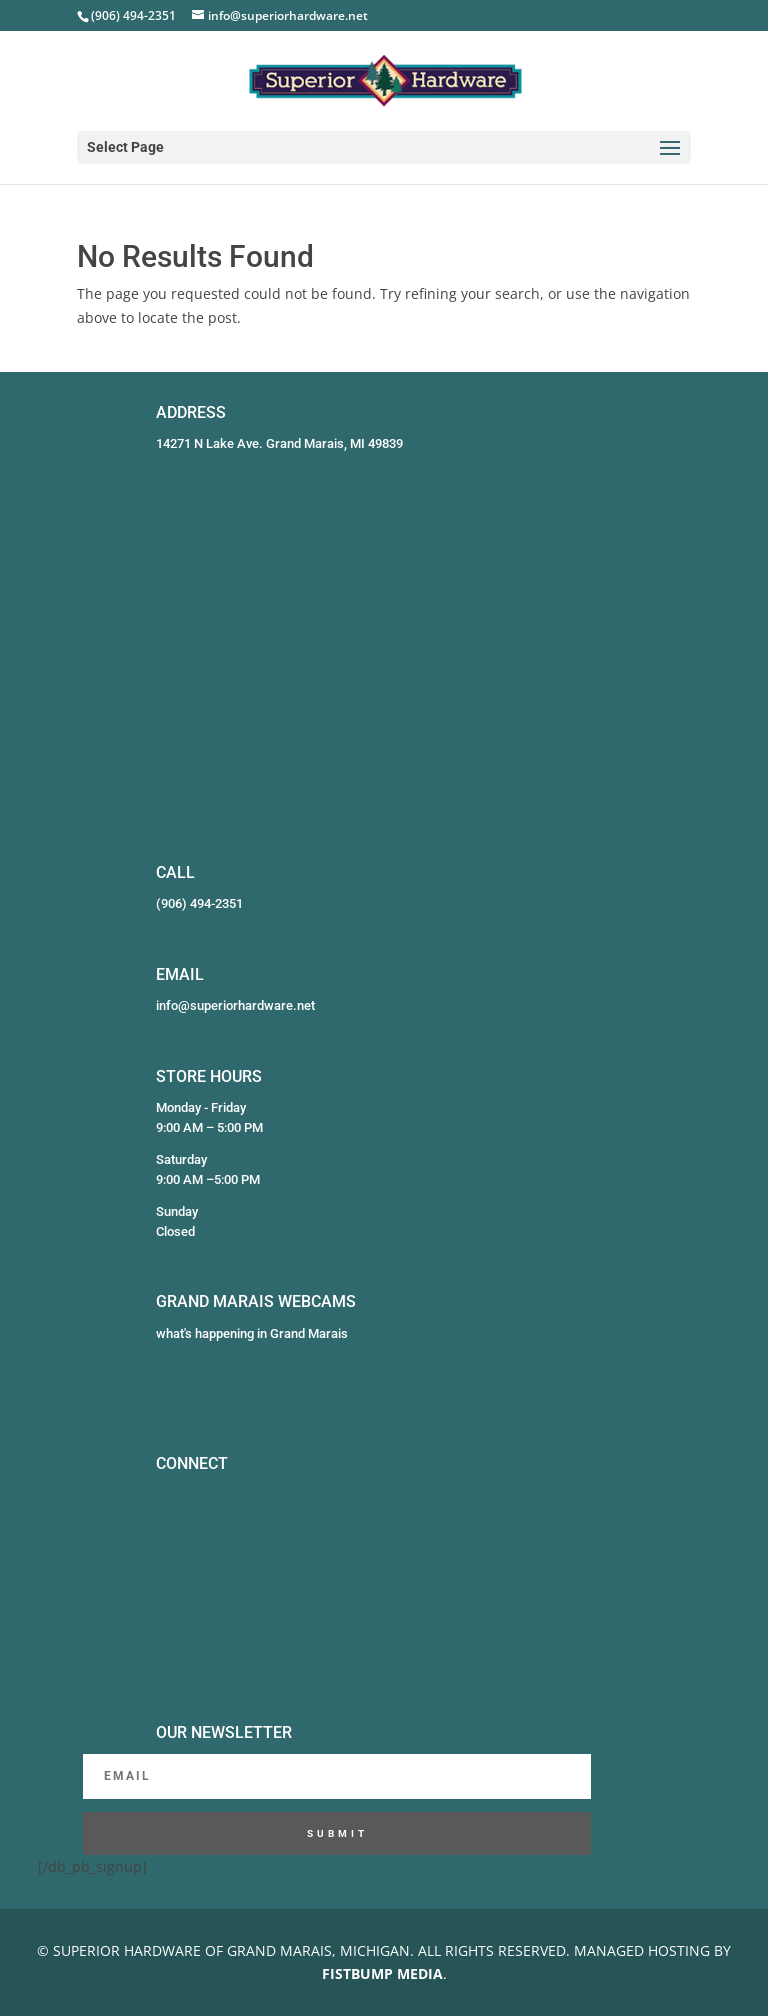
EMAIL (180, 974)
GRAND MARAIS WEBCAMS (256, 1301)
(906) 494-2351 (199, 903)
